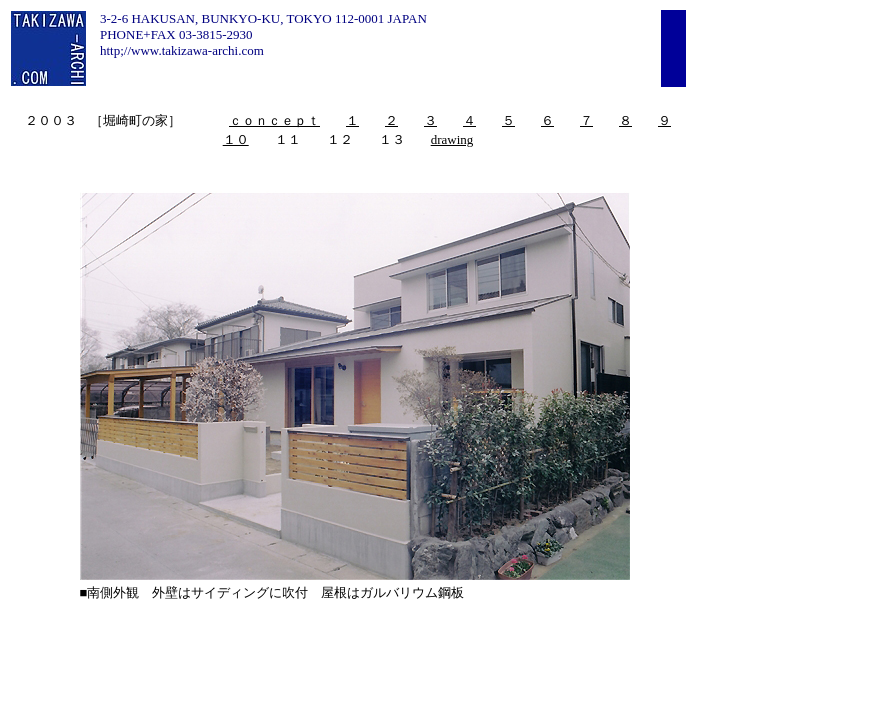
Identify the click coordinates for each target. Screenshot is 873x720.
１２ (340, 139)
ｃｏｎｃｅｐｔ (274, 120)
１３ (392, 139)
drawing (452, 139)
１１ (288, 139)
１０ (236, 139)
